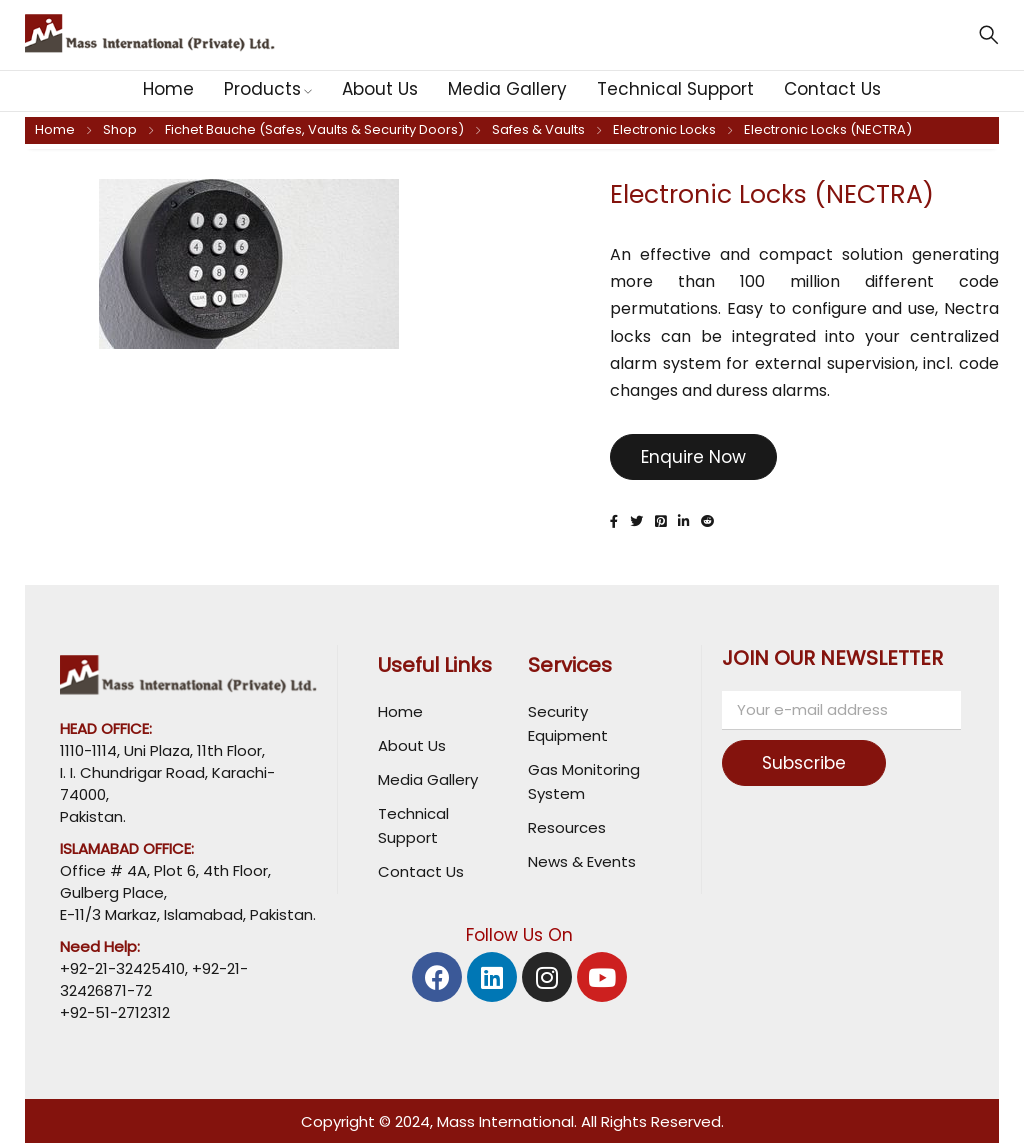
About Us (412, 745)
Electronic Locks (664, 129)
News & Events (582, 861)
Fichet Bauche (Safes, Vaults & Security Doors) (314, 129)
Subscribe (806, 763)
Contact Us (421, 871)
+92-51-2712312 (115, 1012)
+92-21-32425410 (122, 968)
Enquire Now (693, 457)
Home (55, 129)
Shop (120, 129)
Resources (567, 827)
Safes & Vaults (538, 129)
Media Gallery (428, 779)
